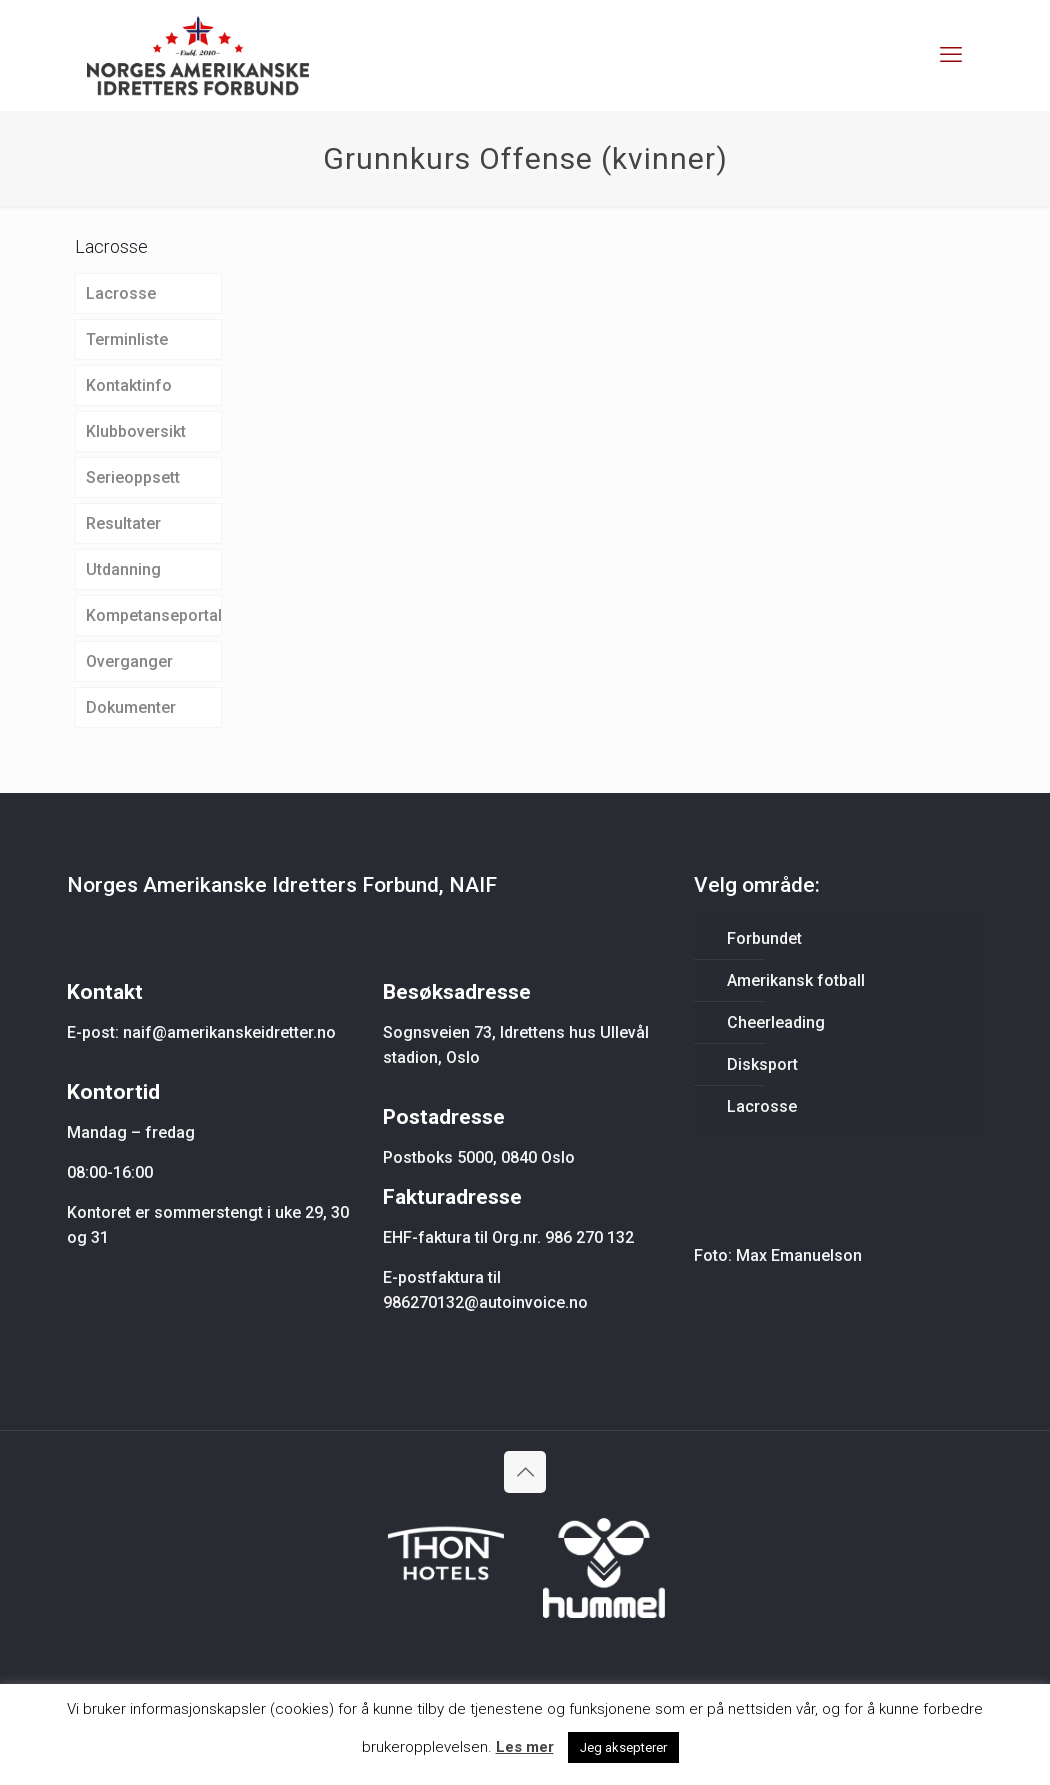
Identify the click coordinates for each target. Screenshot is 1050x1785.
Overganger (129, 661)
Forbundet (764, 938)
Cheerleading (776, 1022)
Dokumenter (131, 707)
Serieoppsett (133, 477)
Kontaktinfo (129, 385)
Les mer (525, 1747)
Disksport (762, 1064)
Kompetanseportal (154, 615)
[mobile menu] (951, 55)
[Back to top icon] (525, 1472)
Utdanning (123, 569)
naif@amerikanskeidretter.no (229, 1032)
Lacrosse (121, 293)
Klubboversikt (136, 431)
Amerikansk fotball (796, 980)
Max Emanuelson (799, 1255)
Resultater (123, 523)
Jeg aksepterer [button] (623, 1747)
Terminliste (127, 339)
